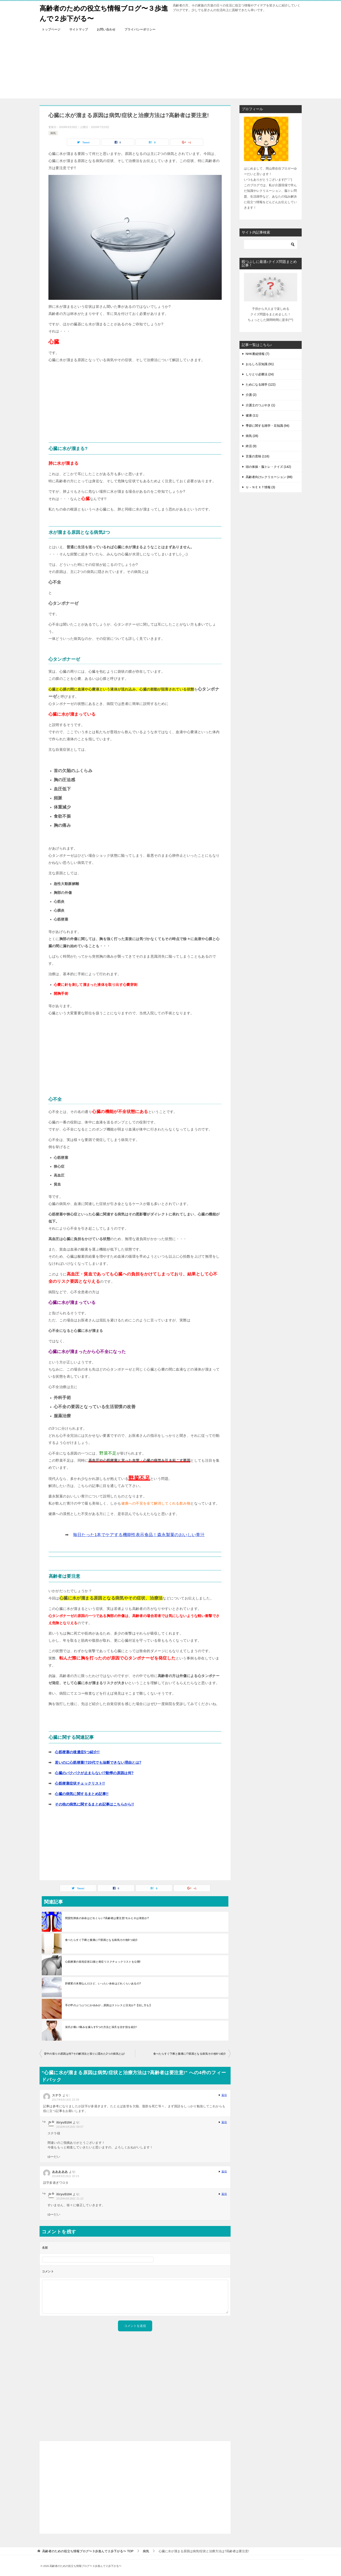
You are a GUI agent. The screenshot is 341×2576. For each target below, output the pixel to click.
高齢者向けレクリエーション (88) (269, 476)
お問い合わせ (106, 29)
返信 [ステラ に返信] (224, 2094)
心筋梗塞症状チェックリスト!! (80, 1783)
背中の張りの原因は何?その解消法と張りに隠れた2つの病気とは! (84, 2053)
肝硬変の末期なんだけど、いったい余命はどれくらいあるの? (103, 1983)
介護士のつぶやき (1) (260, 404)
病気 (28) (252, 435)
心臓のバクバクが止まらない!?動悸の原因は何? (94, 1772)
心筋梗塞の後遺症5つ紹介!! (77, 1751)
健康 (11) (252, 415)
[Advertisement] (170, 67)
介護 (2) (251, 394)
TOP (87, 2550)
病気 (53, 132)
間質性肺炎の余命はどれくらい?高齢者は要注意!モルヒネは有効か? (107, 1917)
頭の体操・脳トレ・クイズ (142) (268, 466)
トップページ (51, 29)
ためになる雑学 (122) (261, 384)
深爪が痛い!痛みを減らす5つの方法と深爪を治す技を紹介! (101, 2026)
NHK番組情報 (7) (257, 353)
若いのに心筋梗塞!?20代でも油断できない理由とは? (98, 1762)
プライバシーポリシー (140, 29)
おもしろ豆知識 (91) (260, 363)
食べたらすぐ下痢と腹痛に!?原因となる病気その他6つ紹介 (101, 1939)
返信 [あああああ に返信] (224, 2171)
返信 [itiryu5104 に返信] (224, 2121)
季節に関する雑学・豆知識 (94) (267, 425)
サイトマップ (78, 29)
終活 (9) (251, 446)
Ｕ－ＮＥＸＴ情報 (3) (260, 486)
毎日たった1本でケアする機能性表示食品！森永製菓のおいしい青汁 (139, 1534)
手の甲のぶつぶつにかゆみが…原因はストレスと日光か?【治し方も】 (108, 2004)
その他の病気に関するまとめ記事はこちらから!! (94, 1804)
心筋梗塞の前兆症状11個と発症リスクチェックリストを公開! (103, 1961)
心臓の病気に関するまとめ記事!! (81, 1793)
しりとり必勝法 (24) (260, 374)
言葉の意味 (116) (257, 456)
